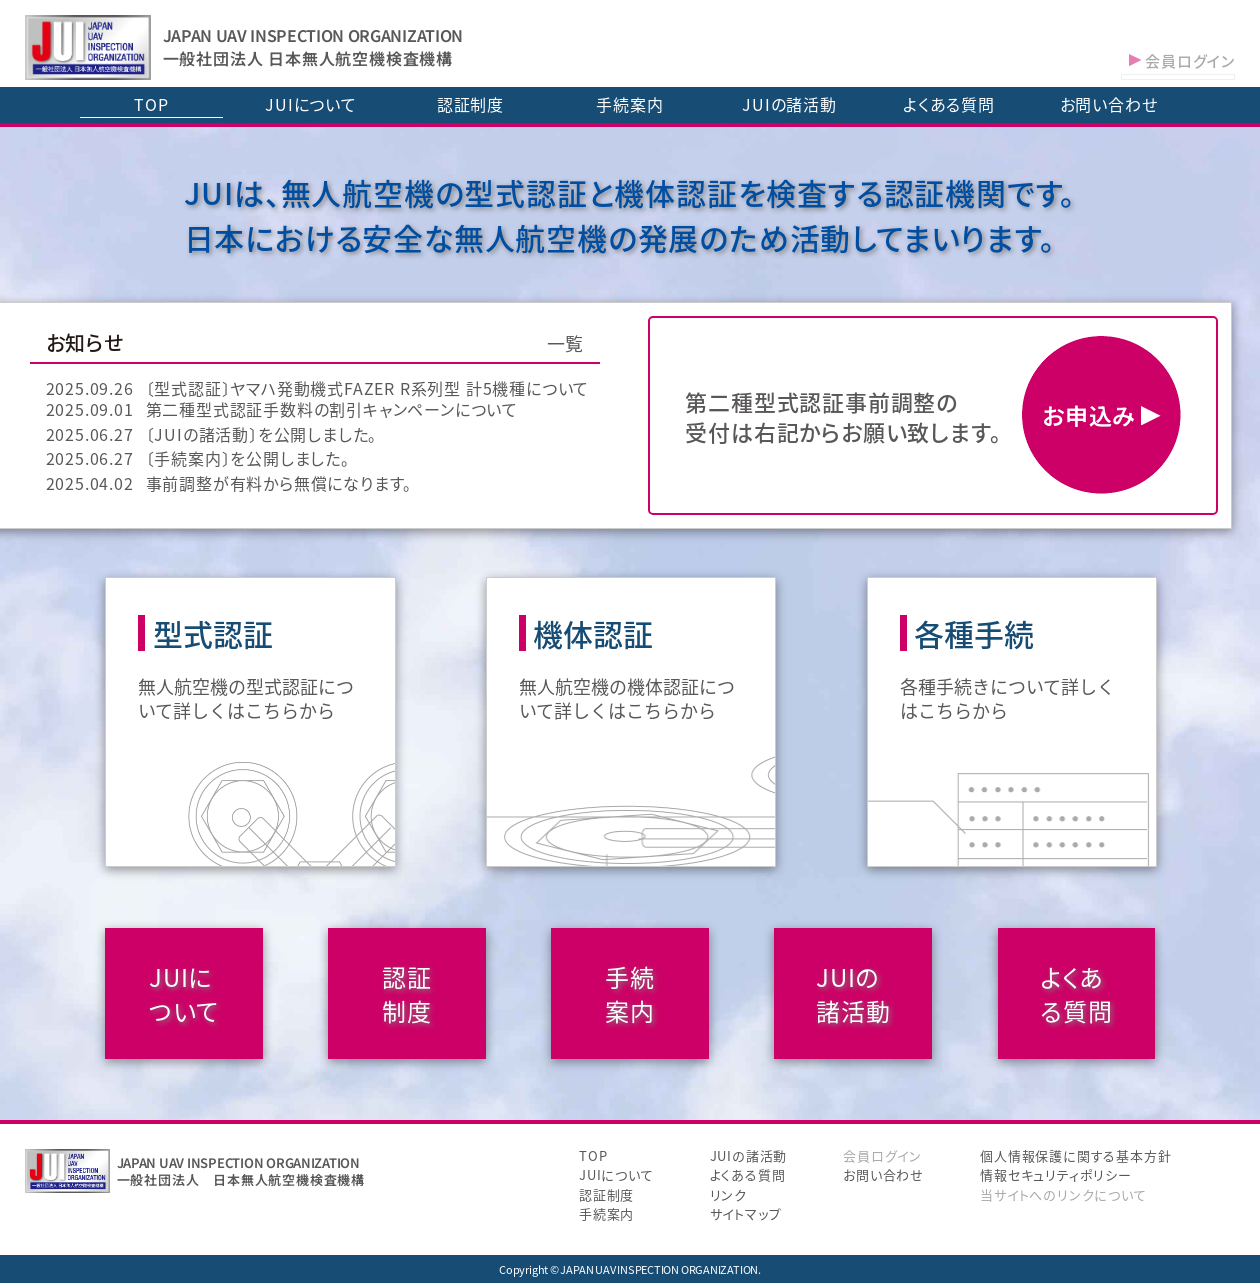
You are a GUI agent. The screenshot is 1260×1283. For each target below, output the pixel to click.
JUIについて (311, 104)
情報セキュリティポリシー (1056, 1174)
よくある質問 (949, 104)
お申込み (1101, 415)
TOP (151, 104)
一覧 (566, 343)
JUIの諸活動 (789, 104)
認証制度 (470, 104)
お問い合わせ (1109, 104)
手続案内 (629, 104)
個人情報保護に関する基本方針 (1075, 1155)
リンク (728, 1194)
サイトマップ (746, 1213)
